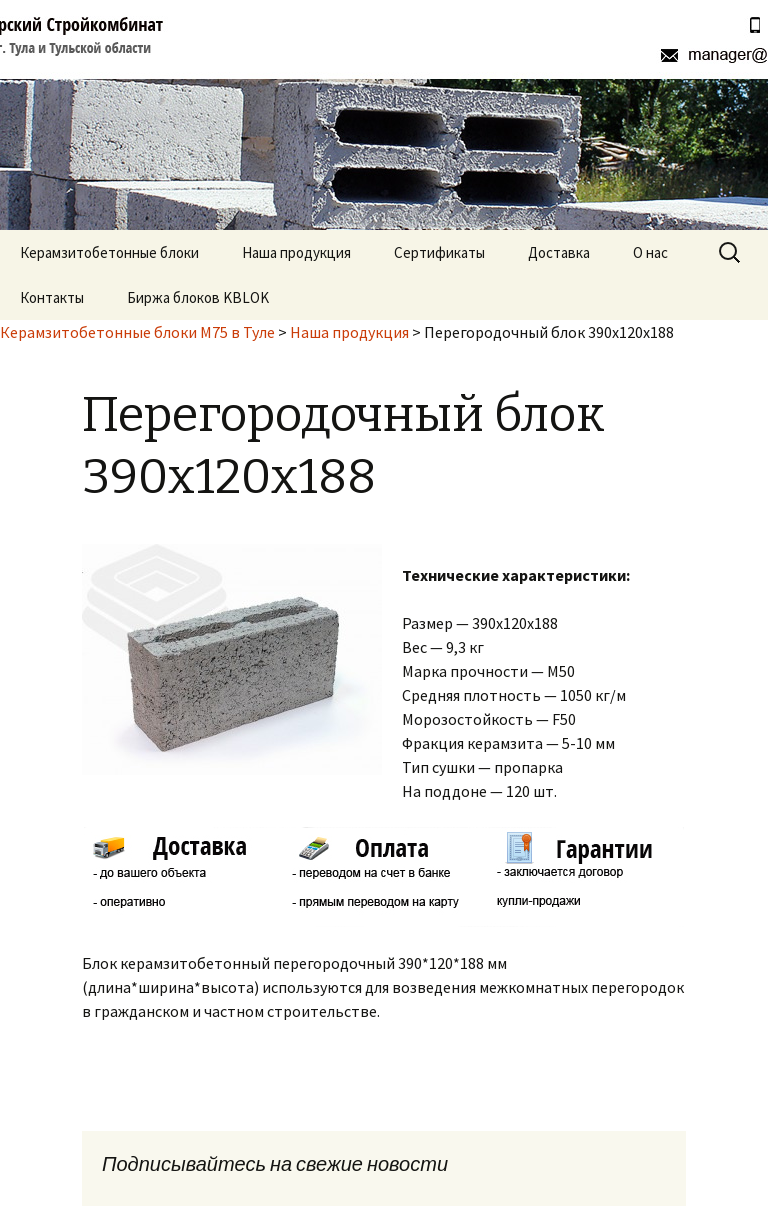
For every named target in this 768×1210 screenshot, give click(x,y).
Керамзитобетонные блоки (109, 252)
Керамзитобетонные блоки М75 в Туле (137, 332)
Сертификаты (439, 252)
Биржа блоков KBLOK (198, 297)
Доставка (559, 252)
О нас (650, 252)
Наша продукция (296, 252)
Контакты (52, 297)
